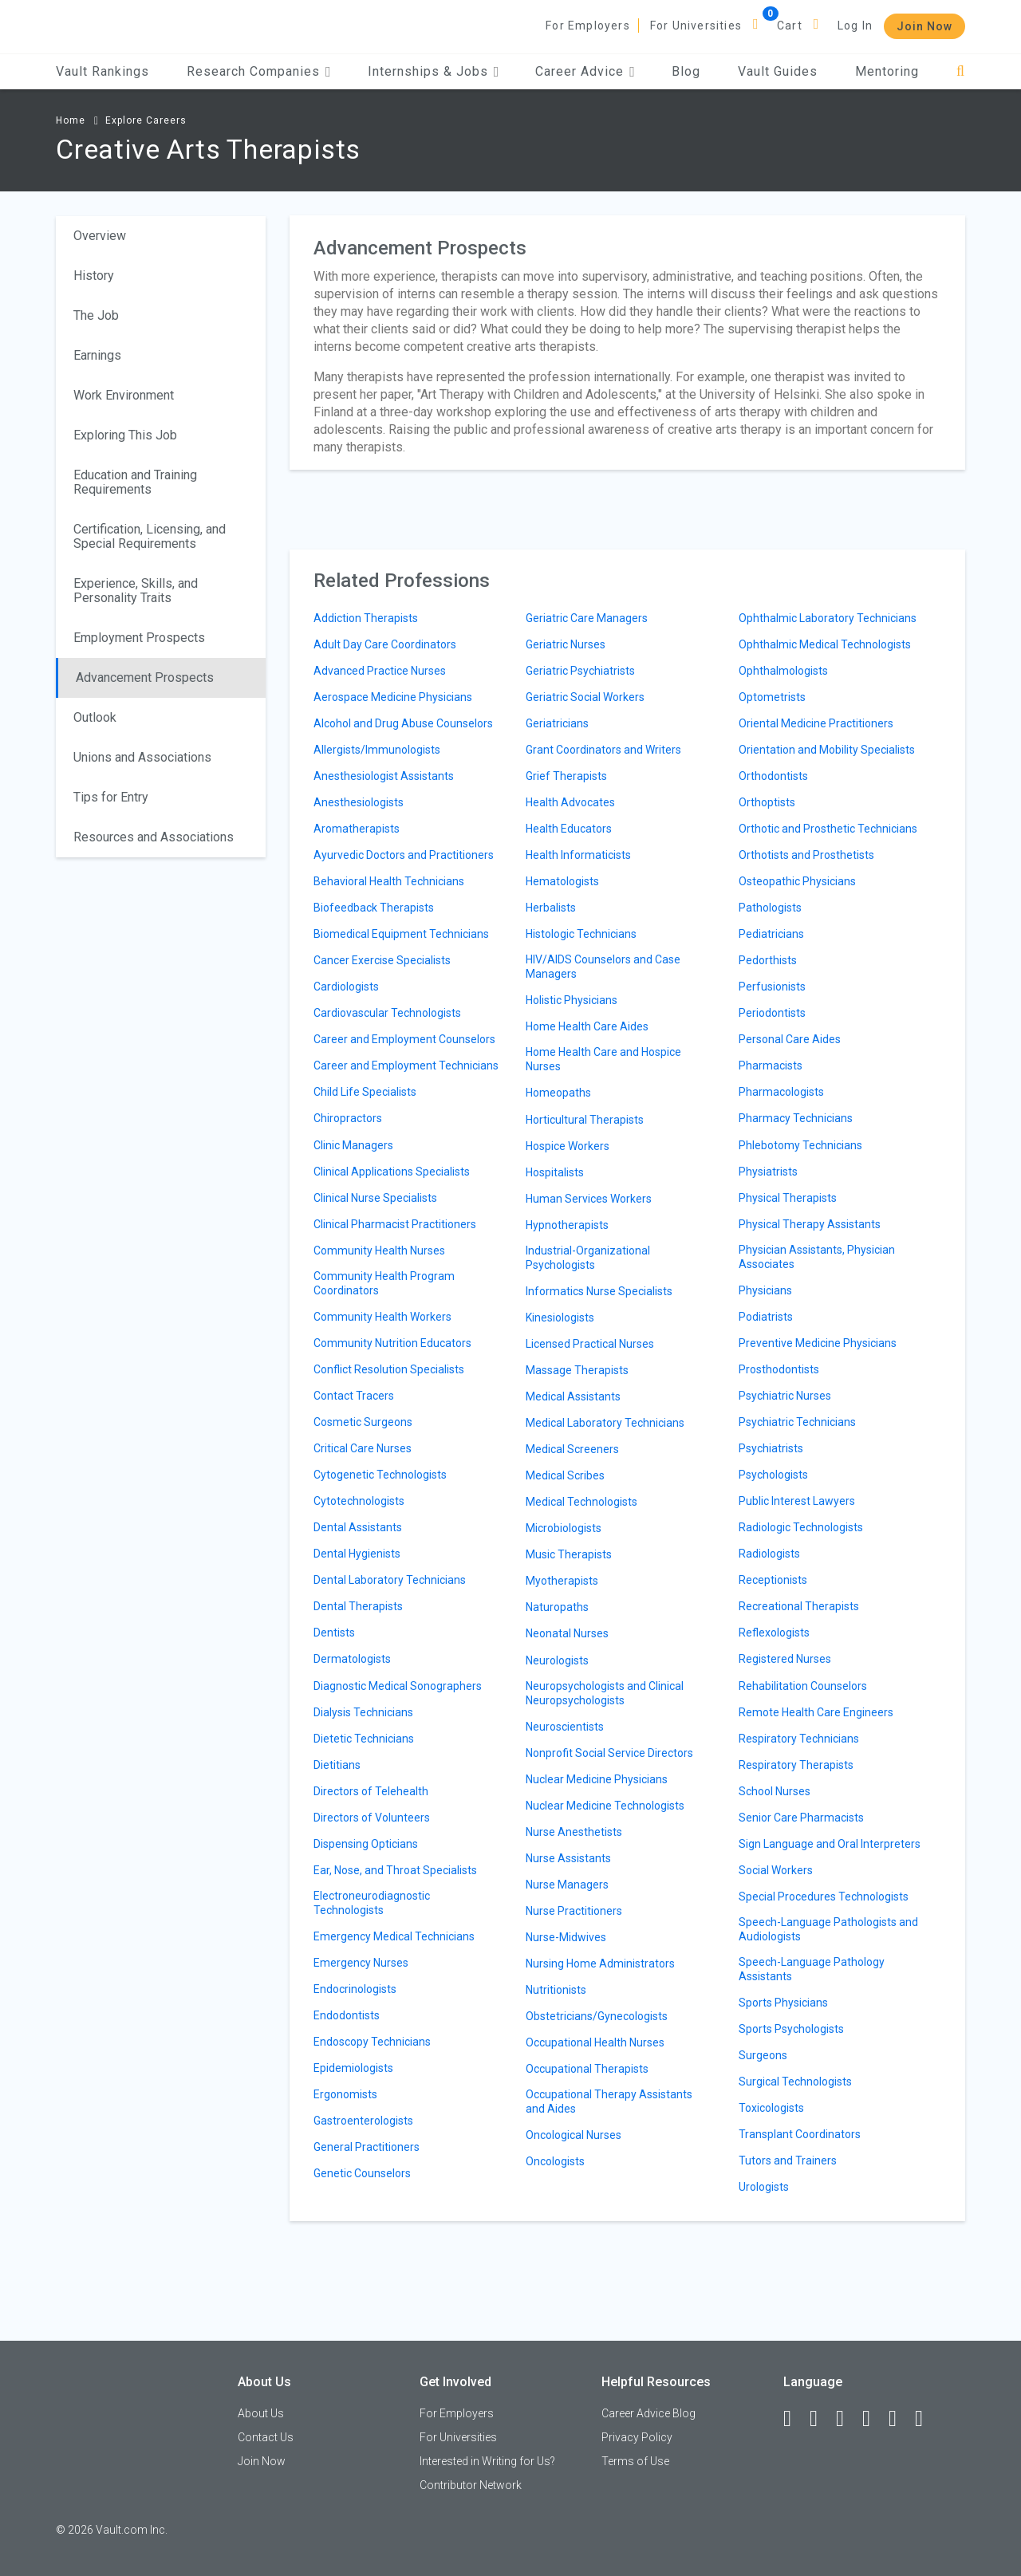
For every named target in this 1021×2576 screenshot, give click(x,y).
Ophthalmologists (783, 670)
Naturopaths (557, 1607)
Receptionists (773, 1580)
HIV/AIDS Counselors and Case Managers (603, 966)
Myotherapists (562, 1580)
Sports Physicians (783, 2002)
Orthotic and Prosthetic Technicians (828, 828)
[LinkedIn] (821, 2419)
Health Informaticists (578, 855)
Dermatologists (352, 1658)
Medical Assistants (573, 1396)
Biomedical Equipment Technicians (401, 934)
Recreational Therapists (799, 1606)
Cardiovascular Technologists (387, 1012)
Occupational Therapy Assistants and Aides (609, 2101)
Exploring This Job (125, 435)
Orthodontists (773, 776)
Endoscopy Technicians (372, 2041)
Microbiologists (563, 1528)
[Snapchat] (926, 2419)
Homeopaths (558, 1092)
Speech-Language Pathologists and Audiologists (828, 1929)
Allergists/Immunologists (376, 749)
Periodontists (772, 1012)
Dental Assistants (357, 1527)
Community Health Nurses (379, 1250)
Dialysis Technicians (363, 1712)
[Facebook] (794, 2419)
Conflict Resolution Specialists (388, 1369)
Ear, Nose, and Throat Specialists (395, 1870)
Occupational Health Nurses (595, 2042)
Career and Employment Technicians (406, 1065)
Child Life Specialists (364, 1091)
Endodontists (346, 2015)
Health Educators (569, 828)
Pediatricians (771, 934)
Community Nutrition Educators (392, 1343)
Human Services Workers (589, 1198)
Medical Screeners (572, 1449)
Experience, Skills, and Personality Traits (135, 590)
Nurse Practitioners (574, 1910)
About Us (261, 2413)
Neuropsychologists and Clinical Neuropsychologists (605, 1693)
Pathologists (770, 907)
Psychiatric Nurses (785, 1395)
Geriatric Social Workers (585, 697)
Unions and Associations (142, 757)
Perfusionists (772, 986)
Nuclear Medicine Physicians (597, 1779)
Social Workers (776, 1870)
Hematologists (562, 881)
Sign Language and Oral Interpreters (829, 1843)
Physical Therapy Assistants (810, 1224)
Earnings (97, 355)
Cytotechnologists (358, 1501)
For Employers (588, 25)
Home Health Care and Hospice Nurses (603, 1059)
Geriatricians (557, 723)
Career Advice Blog (648, 2413)
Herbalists (551, 907)
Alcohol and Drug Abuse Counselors (403, 723)
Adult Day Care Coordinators (384, 644)
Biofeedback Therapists (373, 907)
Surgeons (763, 2055)
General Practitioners (366, 2147)
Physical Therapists (788, 1197)
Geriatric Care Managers (587, 618)
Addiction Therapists (365, 618)
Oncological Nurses (573, 2135)
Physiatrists (768, 1171)
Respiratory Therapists (796, 1765)
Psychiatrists (771, 1448)
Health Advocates (570, 802)
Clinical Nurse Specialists (375, 1197)
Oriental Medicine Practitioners (816, 723)
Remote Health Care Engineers (816, 1712)
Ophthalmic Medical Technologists (825, 644)
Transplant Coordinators (800, 2134)
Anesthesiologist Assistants (383, 776)
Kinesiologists (560, 1317)
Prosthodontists (779, 1369)
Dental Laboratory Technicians (389, 1580)
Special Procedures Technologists (824, 1896)
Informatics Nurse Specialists (599, 1291)
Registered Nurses (785, 1658)
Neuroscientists (565, 1726)
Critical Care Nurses (362, 1448)
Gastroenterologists (363, 2120)
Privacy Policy (636, 2437)
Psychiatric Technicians (797, 1422)
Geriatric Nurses (565, 644)
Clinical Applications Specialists (391, 1171)
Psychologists (773, 1474)
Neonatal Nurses (567, 1633)
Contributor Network (471, 2485)
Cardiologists (346, 986)
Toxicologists (771, 2107)
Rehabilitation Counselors (803, 1686)
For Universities (696, 25)
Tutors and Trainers (788, 2160)
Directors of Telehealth (370, 1791)
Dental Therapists (358, 1606)
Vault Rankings (102, 71)
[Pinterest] (900, 2419)
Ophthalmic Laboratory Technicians (828, 618)
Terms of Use (635, 2461)
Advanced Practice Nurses (379, 670)
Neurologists (557, 1660)
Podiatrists (766, 1316)
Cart (789, 25)
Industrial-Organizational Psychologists (588, 1257)
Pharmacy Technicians (796, 1118)
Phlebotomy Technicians (800, 1145)
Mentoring (887, 71)
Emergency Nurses (360, 1962)
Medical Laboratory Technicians (605, 1422)
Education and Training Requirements (135, 482)
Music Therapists (569, 1554)
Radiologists (769, 1553)
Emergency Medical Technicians (394, 1936)
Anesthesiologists (358, 802)
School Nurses (774, 1791)
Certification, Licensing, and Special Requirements (149, 536)
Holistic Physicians (571, 1000)
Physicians (765, 1290)
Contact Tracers (353, 1395)
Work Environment (123, 395)
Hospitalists (555, 1172)
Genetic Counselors (362, 2173)
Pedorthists (768, 960)
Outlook (94, 717)
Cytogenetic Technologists (380, 1474)
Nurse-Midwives (566, 1937)
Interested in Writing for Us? (487, 2461)
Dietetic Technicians (363, 1738)
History (93, 275)
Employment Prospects (139, 637)
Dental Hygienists (356, 1553)
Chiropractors (347, 1118)
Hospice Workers (567, 1146)
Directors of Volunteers (371, 1817)
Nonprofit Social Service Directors (609, 1753)
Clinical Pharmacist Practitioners (394, 1224)
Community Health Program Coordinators (384, 1283)
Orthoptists (767, 802)
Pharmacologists (781, 1091)
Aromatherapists (356, 828)
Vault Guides (778, 71)
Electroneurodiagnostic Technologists (371, 1902)
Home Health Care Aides (587, 1026)
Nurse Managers (567, 1884)
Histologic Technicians (581, 934)
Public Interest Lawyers (797, 1501)
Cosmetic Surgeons (362, 1422)
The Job (96, 315)
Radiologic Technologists (801, 1527)
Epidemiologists (353, 2068)
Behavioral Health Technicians (388, 881)
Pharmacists (770, 1065)
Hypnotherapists (567, 1225)
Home (70, 120)
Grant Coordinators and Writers (603, 749)
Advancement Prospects (145, 677)
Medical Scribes (565, 1475)
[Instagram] (873, 2419)
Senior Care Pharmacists (801, 1817)
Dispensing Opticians (365, 1843)
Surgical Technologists (795, 2081)
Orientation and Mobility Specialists (827, 749)
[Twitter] (847, 2419)
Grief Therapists (566, 776)
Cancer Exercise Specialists (382, 960)
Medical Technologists (581, 1501)
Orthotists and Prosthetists (806, 855)
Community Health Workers (382, 1316)
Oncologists (555, 2161)
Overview (99, 235)
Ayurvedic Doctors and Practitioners (403, 855)
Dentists (334, 1632)
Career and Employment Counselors (404, 1039)
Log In (855, 25)
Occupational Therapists (587, 2068)
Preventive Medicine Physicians (818, 1343)
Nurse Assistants (568, 1858)
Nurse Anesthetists (574, 1832)
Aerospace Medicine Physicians (392, 697)
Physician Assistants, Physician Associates (817, 1256)
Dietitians (337, 1765)
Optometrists (772, 697)
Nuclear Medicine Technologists (605, 1805)
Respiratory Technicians (799, 1738)
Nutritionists (556, 1989)
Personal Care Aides (790, 1039)
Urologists (764, 2186)
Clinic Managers (353, 1145)
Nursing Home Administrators (600, 1963)
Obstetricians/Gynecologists (597, 2016)
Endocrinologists (354, 1989)
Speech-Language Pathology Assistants (812, 1969)
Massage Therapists (577, 1370)
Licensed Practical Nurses (590, 1343)
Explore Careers (146, 120)
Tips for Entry (110, 797)
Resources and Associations (153, 837)
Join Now (924, 26)
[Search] (960, 71)
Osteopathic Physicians (797, 881)
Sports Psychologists (791, 2029)
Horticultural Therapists (585, 1119)
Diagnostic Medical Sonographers (397, 1686)
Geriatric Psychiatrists (580, 670)
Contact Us (266, 2437)
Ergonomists (345, 2094)
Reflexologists (774, 1632)
